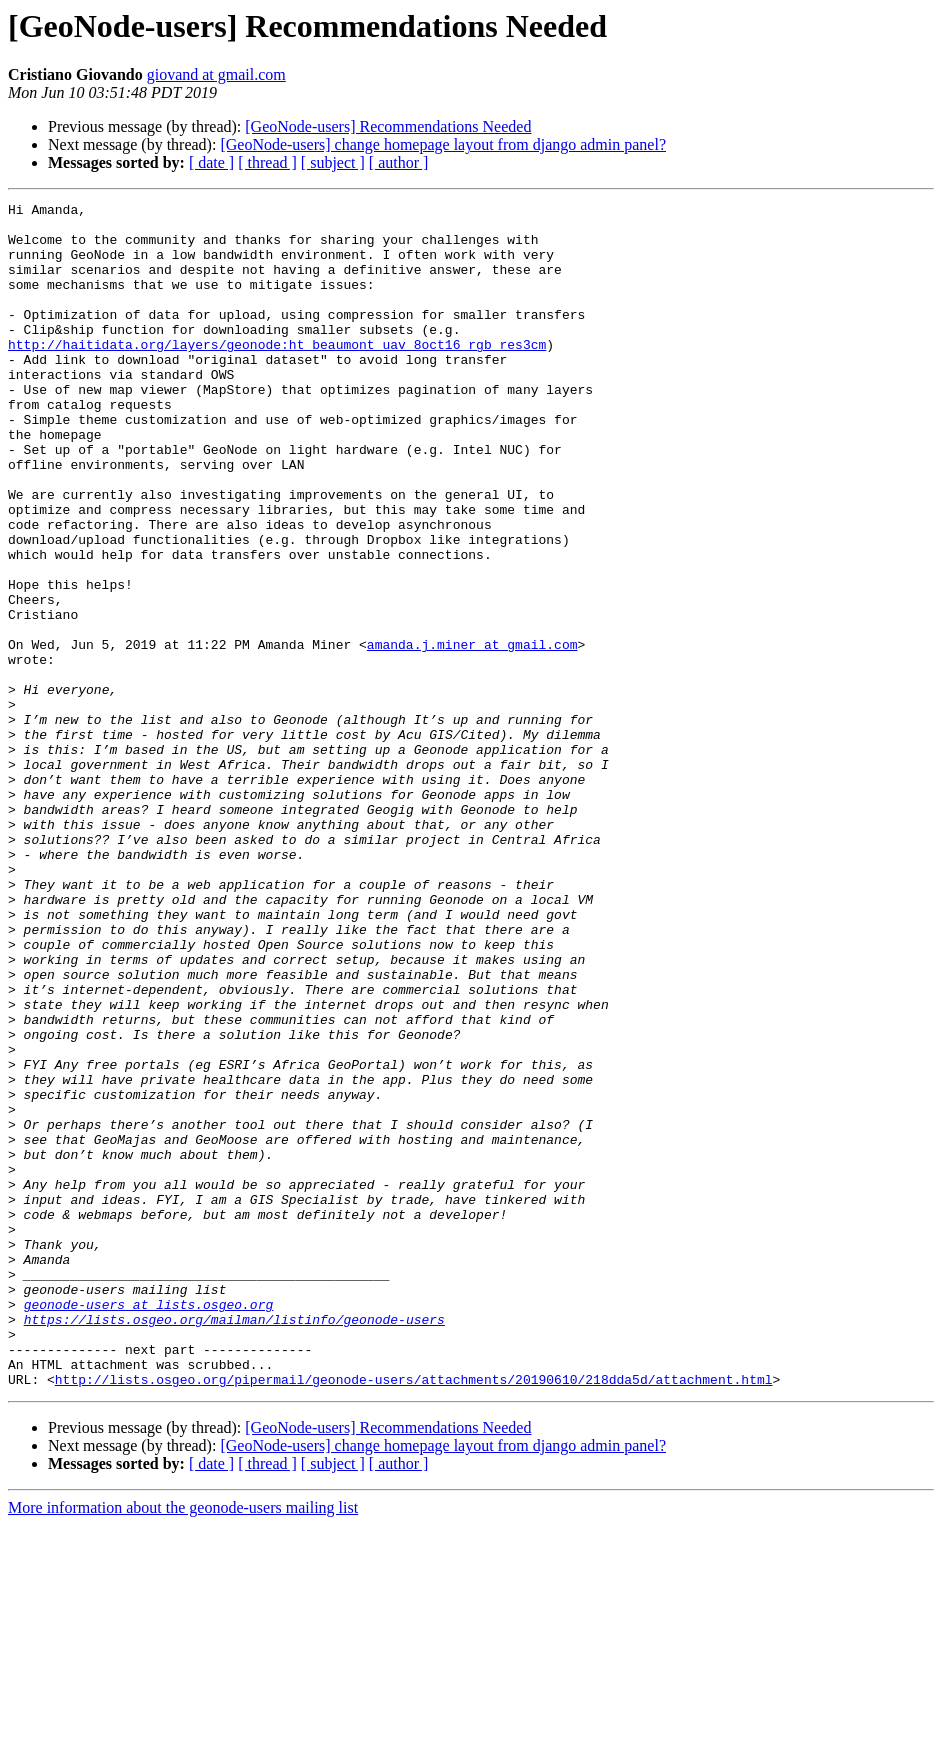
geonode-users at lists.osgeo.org (149, 1526)
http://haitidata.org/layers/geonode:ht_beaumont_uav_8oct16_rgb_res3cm (277, 374)
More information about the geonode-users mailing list (183, 1744)
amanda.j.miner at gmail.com (472, 734)
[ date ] (211, 162)
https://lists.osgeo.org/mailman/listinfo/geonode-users (234, 1544)
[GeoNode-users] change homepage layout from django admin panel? (443, 144)
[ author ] (399, 162)
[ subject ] (333, 162)
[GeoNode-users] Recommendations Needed (388, 126)
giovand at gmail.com (216, 74)
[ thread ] (267, 162)
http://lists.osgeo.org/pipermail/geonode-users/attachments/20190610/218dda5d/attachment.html (414, 1616)
